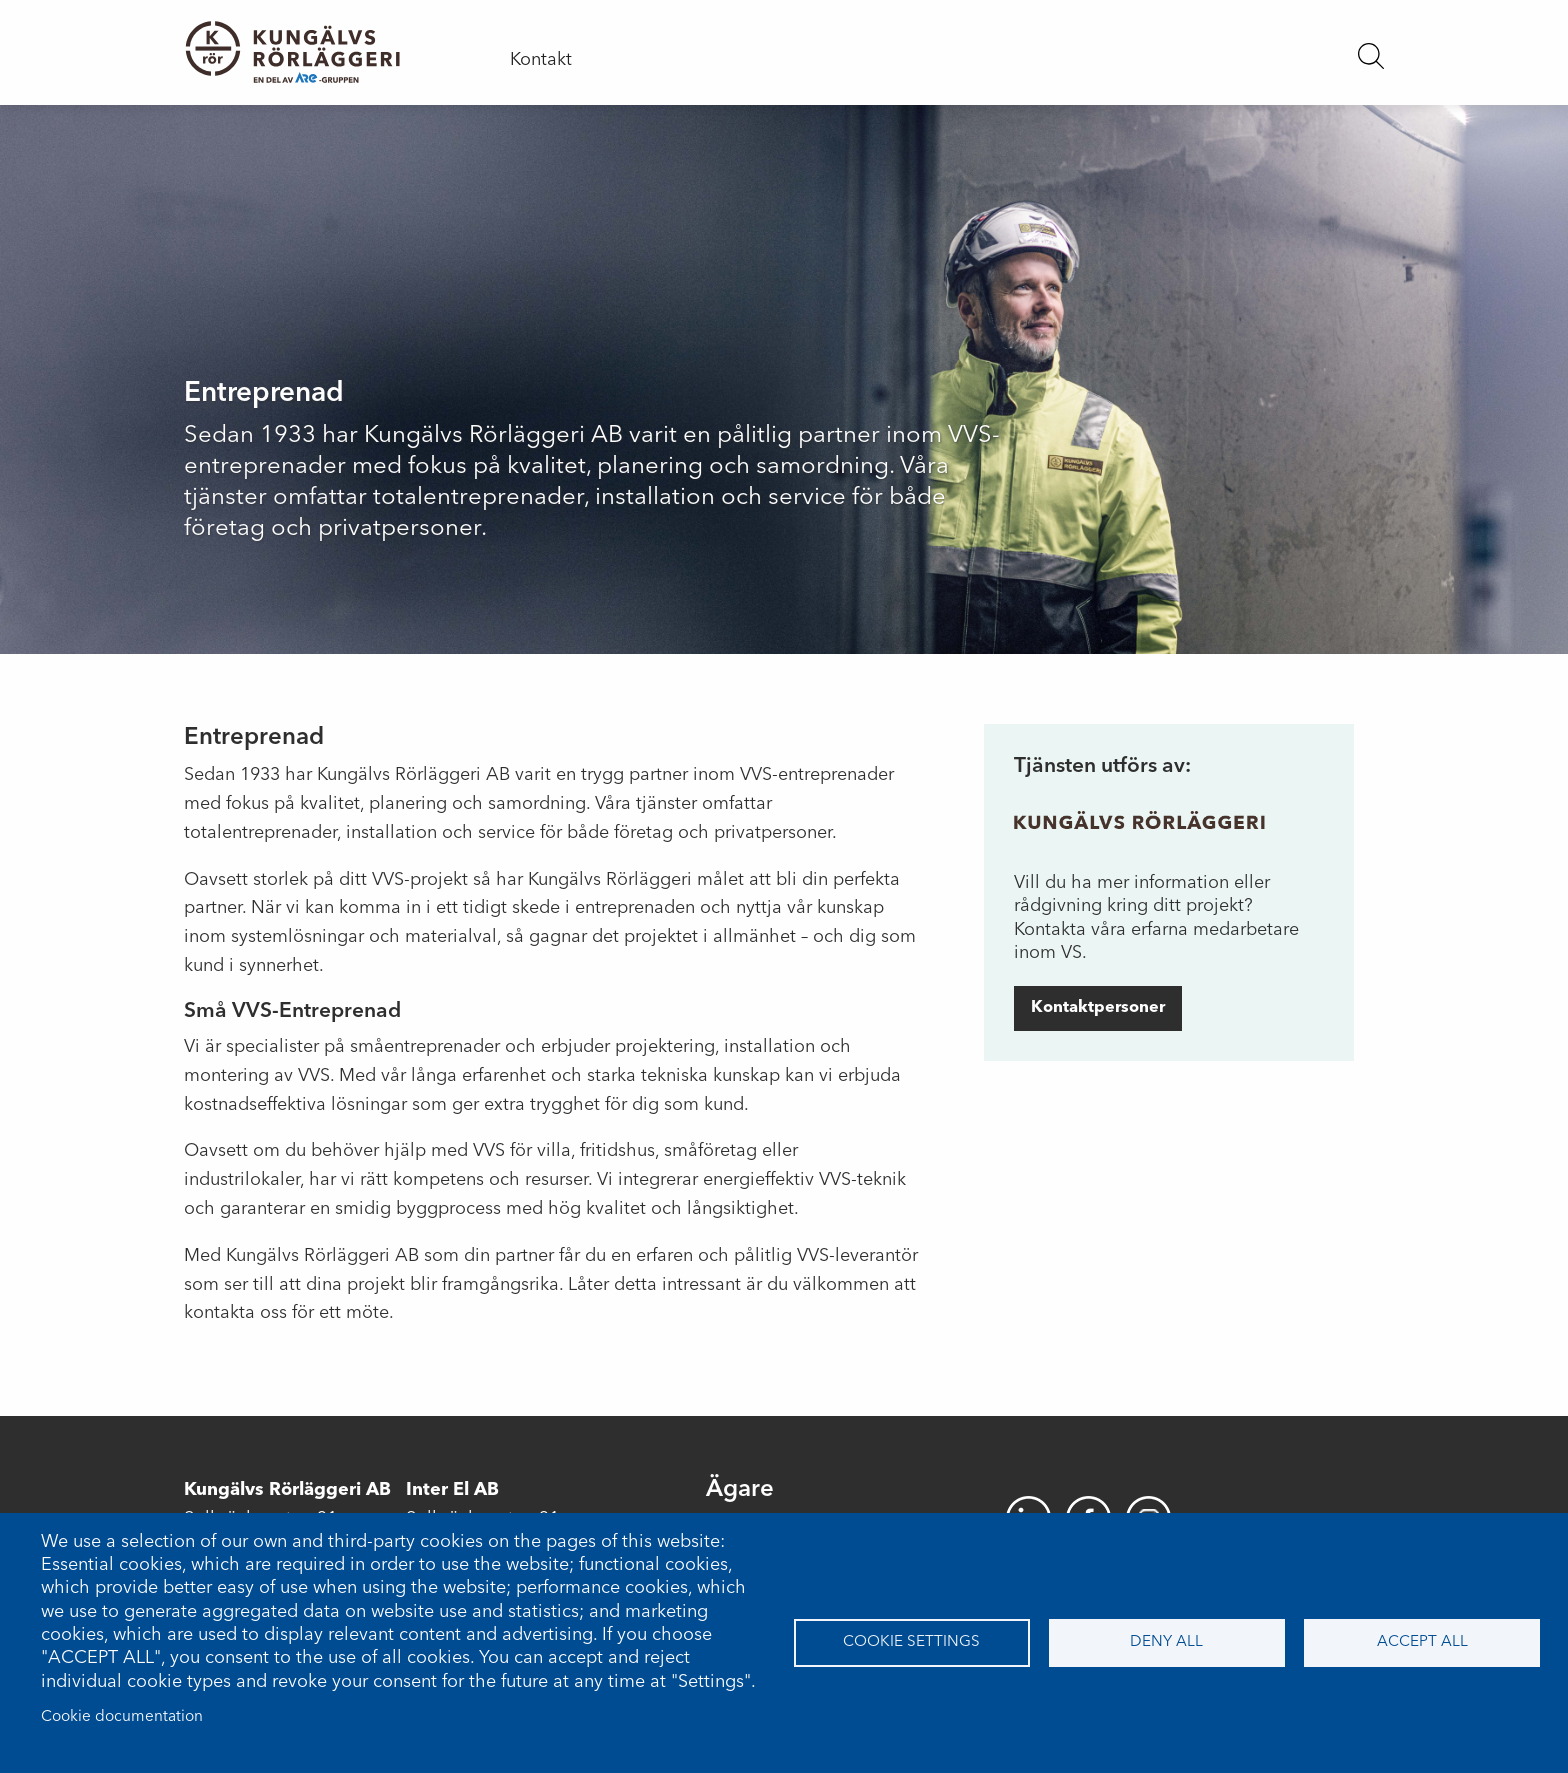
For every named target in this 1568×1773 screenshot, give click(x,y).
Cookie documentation (122, 1717)
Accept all (1422, 1642)
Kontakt (541, 60)
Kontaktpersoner (1098, 1008)
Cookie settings (911, 1642)
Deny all (1166, 1642)
